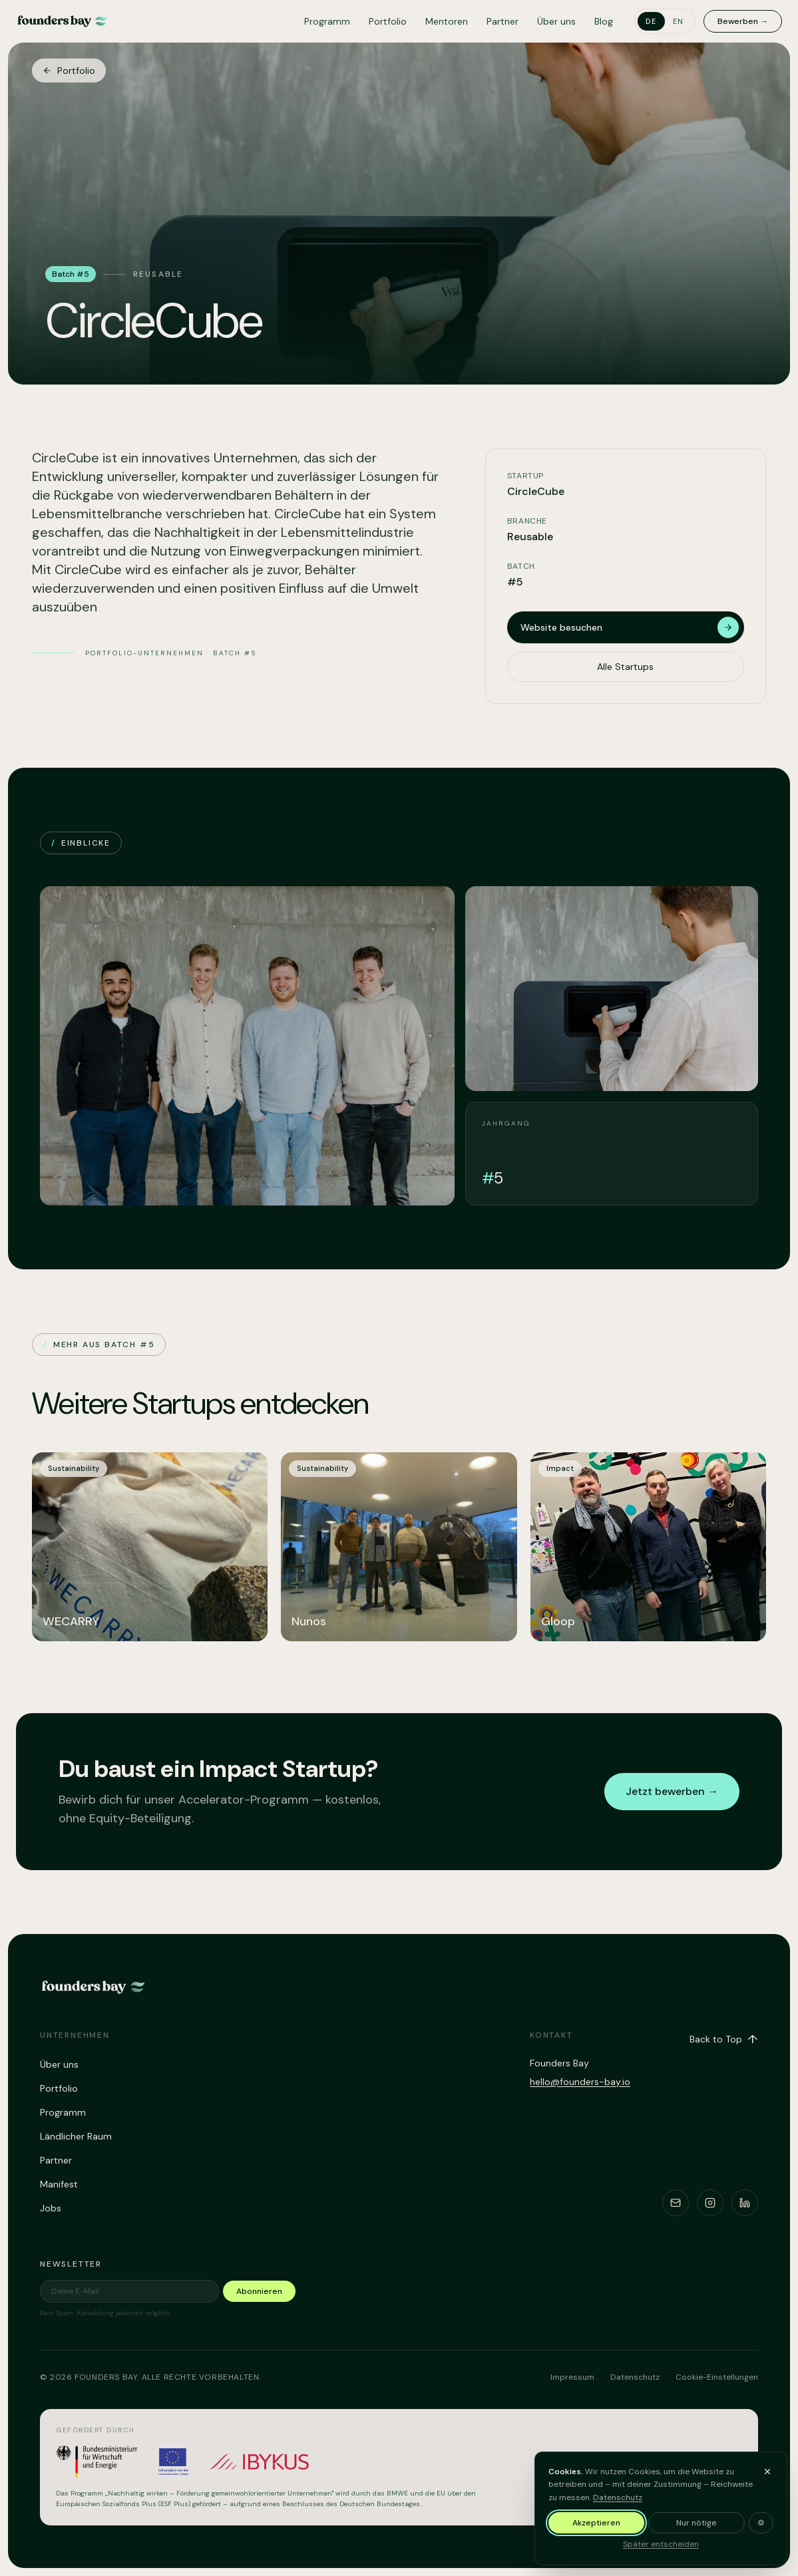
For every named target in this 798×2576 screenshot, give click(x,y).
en (678, 21)
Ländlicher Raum (76, 2136)
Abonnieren (259, 2291)
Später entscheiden (661, 2544)
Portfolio (388, 21)
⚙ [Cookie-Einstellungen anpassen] (761, 2522)
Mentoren (446, 21)
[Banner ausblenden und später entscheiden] (767, 2471)
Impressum (572, 2377)
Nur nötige (696, 2522)
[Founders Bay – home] (62, 21)
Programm (327, 21)
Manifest (59, 2184)
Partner (502, 21)
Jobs (50, 2208)
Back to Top (724, 2039)
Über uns (556, 21)
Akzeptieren (596, 2522)
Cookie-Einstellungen (717, 2377)
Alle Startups (625, 690)
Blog (603, 21)
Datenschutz (617, 2497)
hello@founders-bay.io (580, 2082)
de (651, 21)
